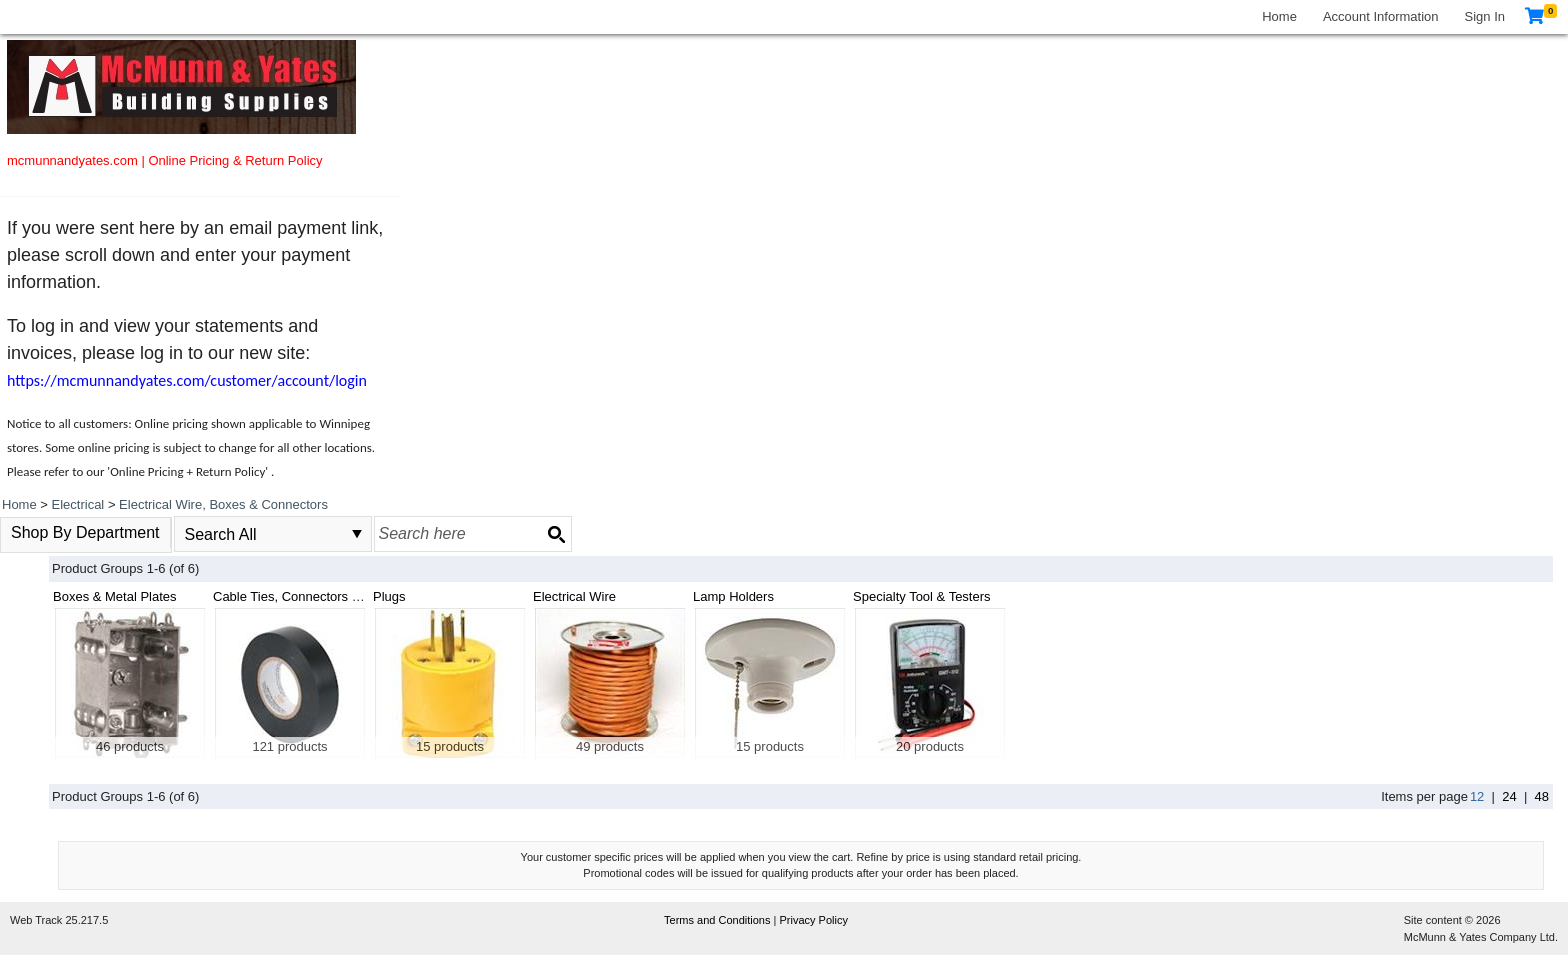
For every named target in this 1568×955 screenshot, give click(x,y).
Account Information (1381, 16)
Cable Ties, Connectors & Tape (302, 596)
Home (1279, 16)
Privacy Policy (813, 920)
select (357, 534)
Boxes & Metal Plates (115, 596)
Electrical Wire (574, 596)
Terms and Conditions (718, 920)
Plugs (389, 596)
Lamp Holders (733, 596)
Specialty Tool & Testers (922, 596)
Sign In (1485, 16)
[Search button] (556, 534)
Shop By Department (85, 532)
